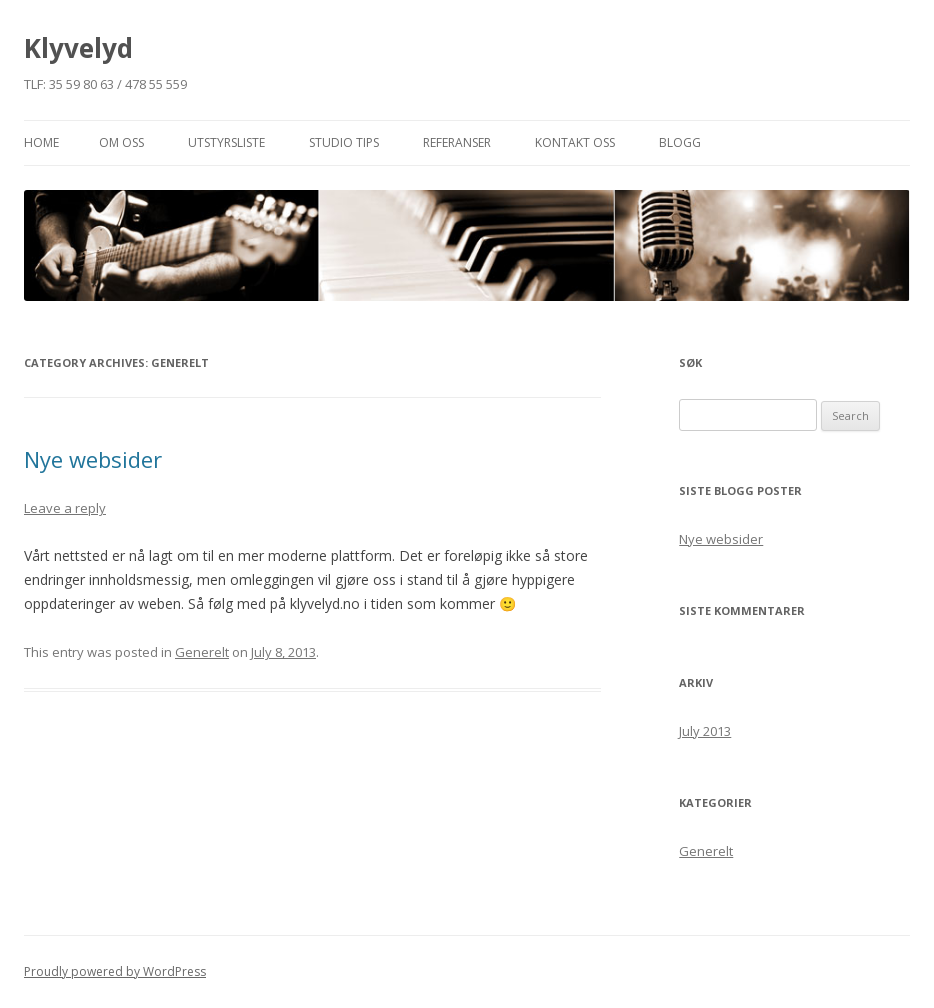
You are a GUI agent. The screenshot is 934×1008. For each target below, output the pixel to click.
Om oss (121, 142)
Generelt (202, 652)
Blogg (680, 142)
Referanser (457, 142)
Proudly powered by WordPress (115, 971)
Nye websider (93, 459)
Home (41, 142)
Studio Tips (344, 142)
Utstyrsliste (226, 142)
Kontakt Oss (575, 142)
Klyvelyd (78, 48)
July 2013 (705, 731)
